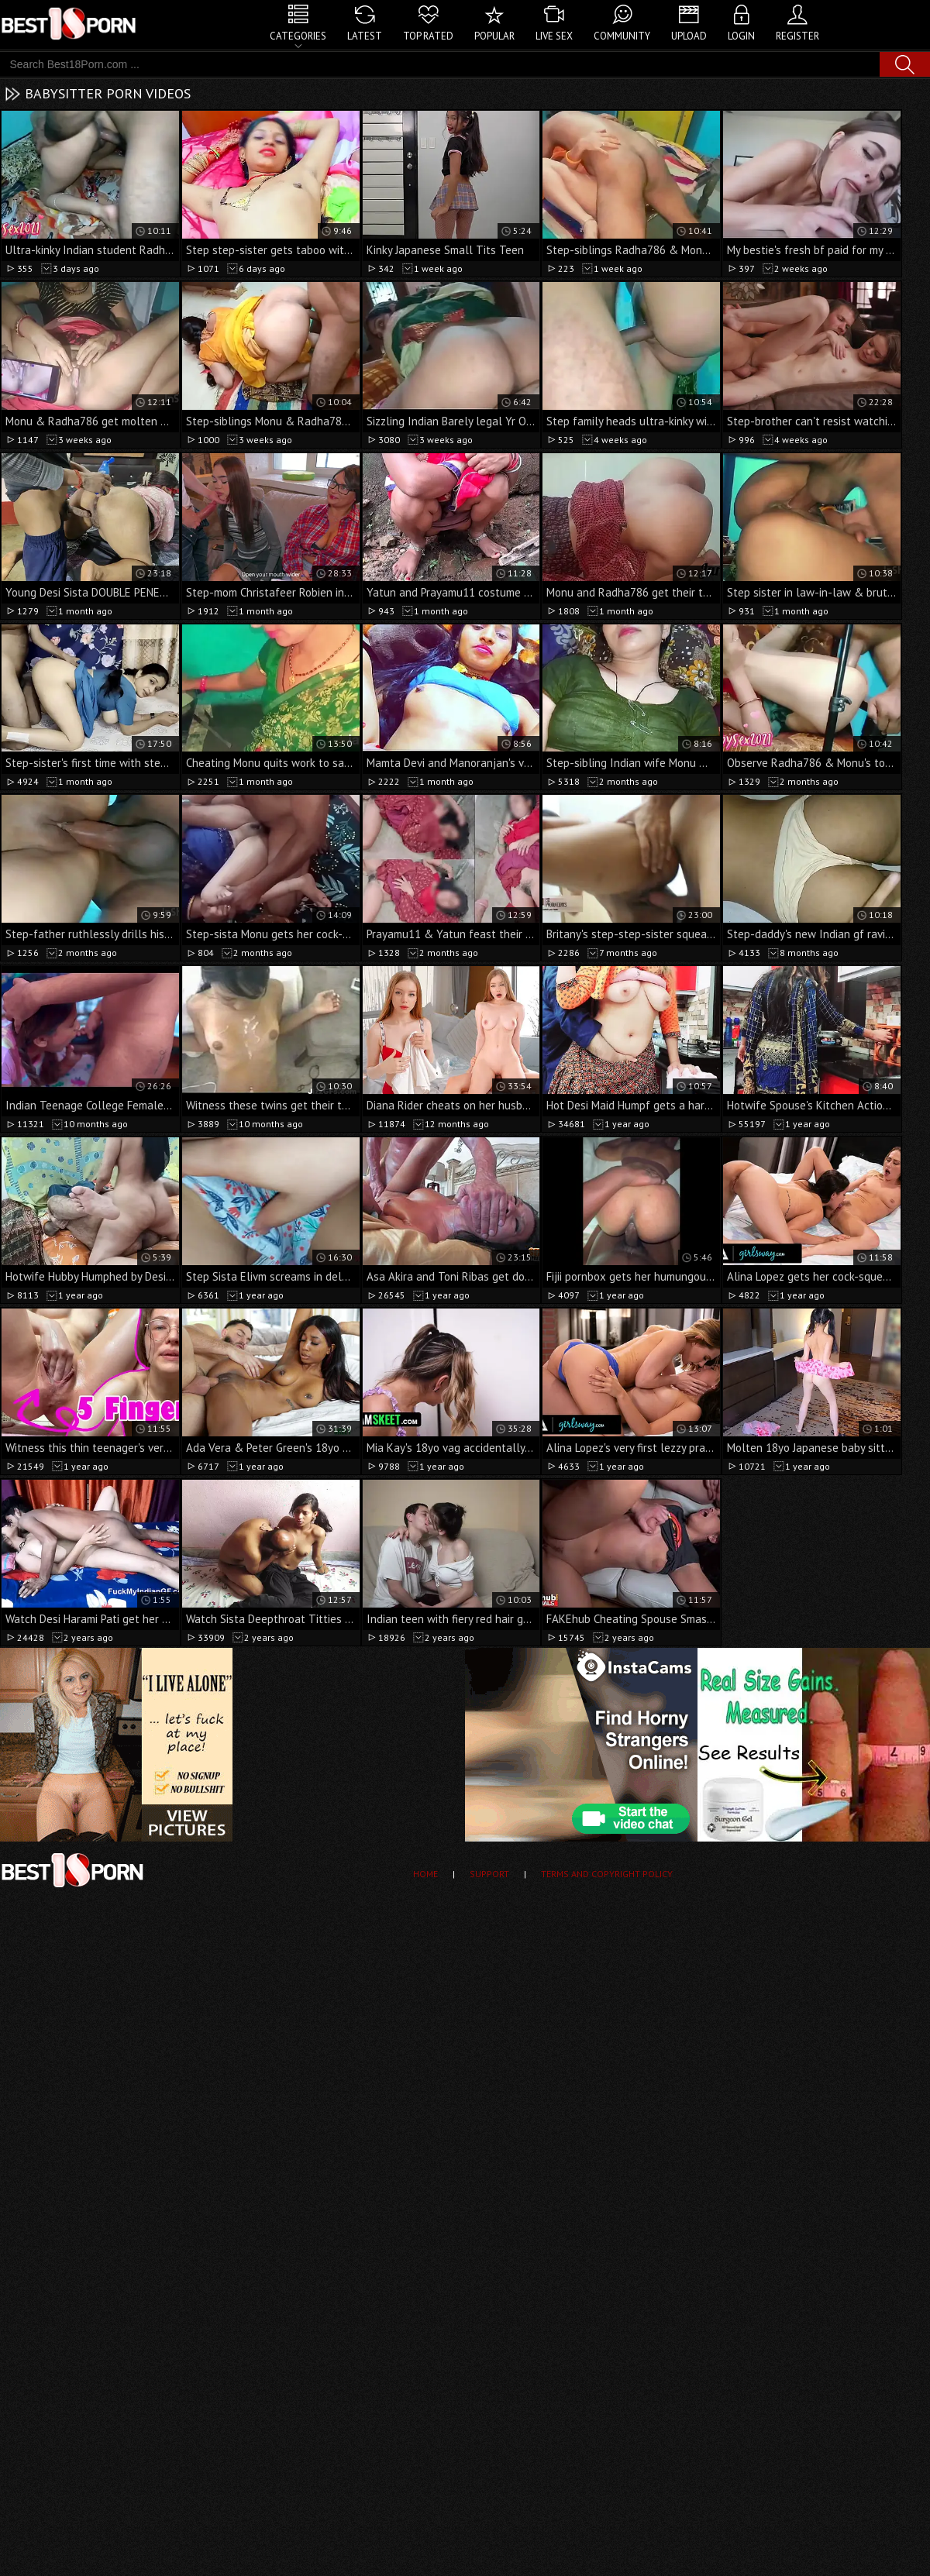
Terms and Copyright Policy (607, 1874)
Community (622, 36)
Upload (689, 36)
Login (741, 36)
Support (489, 1874)
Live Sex (554, 36)
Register (797, 36)
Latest (364, 36)
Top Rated (428, 36)
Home (425, 1874)
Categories (298, 36)
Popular (494, 36)
